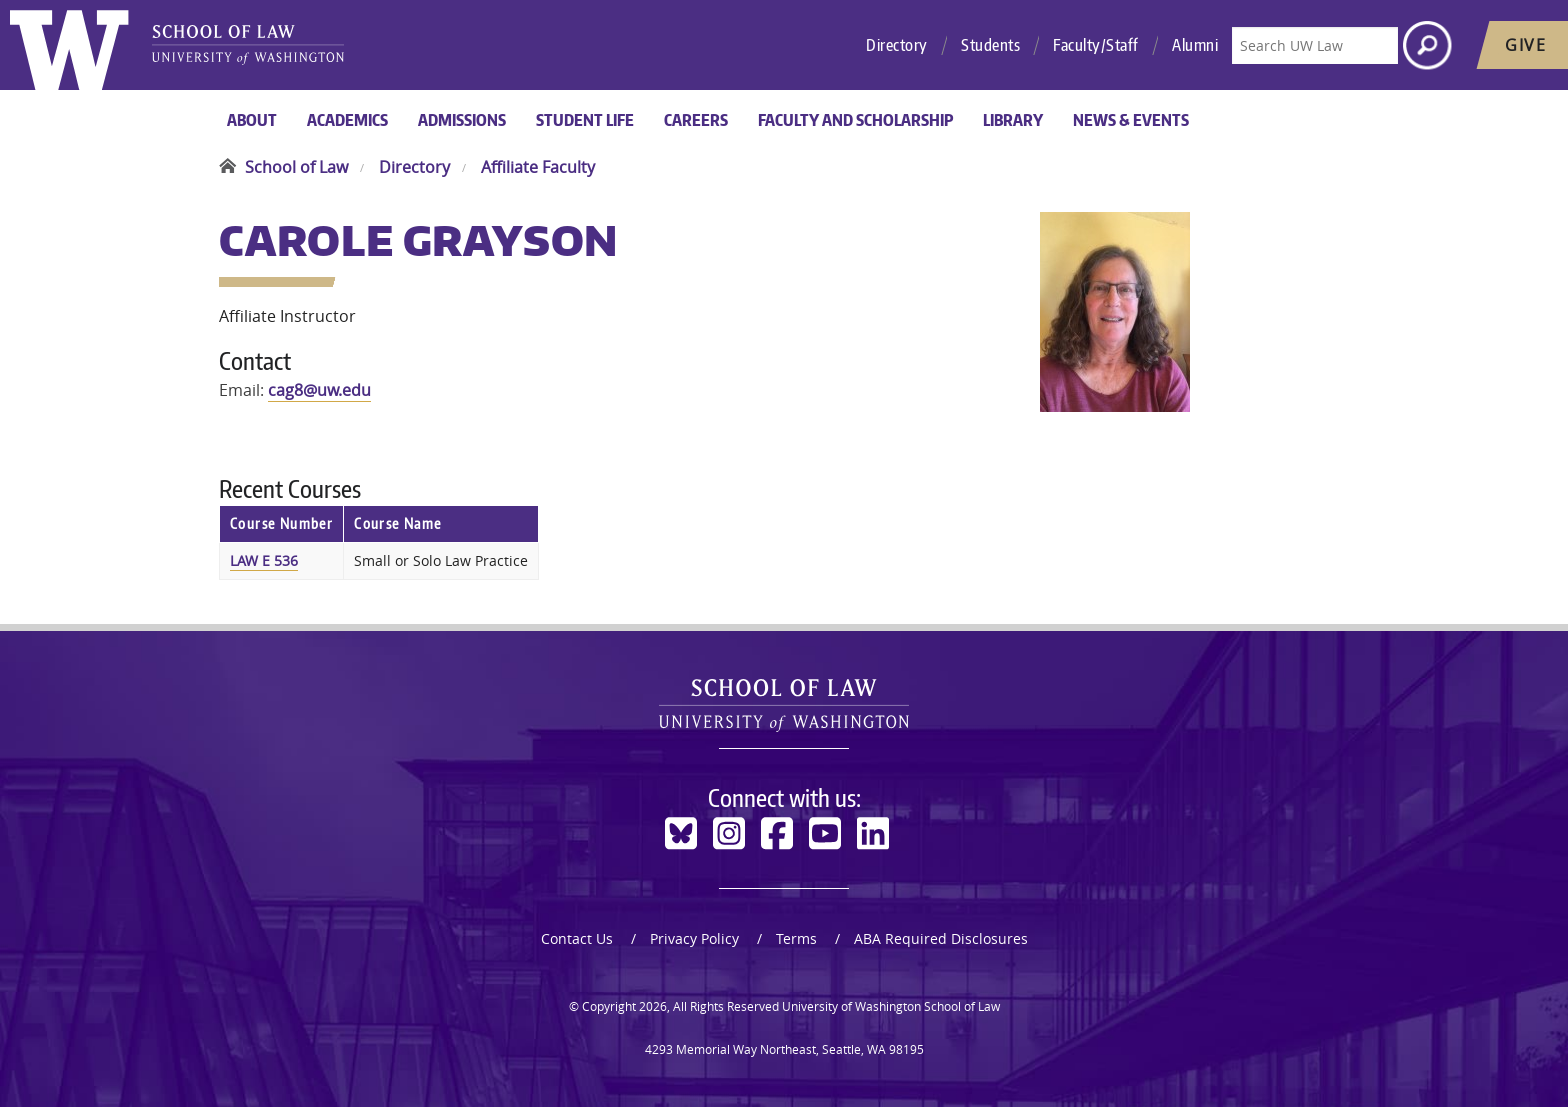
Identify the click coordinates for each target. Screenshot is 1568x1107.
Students (990, 45)
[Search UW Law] (1315, 45)
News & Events (1131, 120)
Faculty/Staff (1096, 45)
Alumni (1195, 45)
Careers (696, 120)
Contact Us (577, 938)
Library (1013, 120)
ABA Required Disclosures (941, 938)
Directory (897, 45)
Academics (347, 120)
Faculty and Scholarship (855, 120)
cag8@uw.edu (319, 390)
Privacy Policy (694, 938)
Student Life (585, 120)
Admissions (462, 120)
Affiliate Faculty (538, 167)
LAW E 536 (264, 560)
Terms (796, 938)
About (252, 120)
